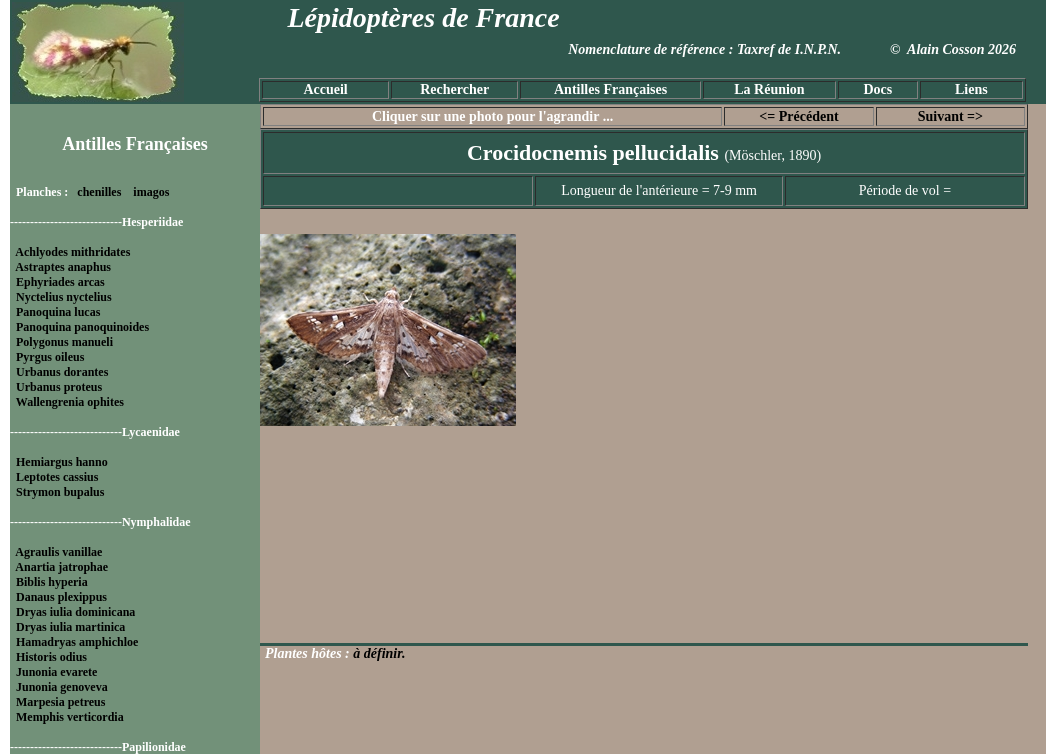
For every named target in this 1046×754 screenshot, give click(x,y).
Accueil (325, 89)
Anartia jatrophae (61, 567)
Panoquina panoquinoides (82, 327)
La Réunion (769, 89)
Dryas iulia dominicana (75, 612)
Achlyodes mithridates (72, 252)
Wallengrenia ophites (70, 402)
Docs (877, 89)
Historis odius (51, 657)
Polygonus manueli (64, 342)
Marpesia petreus (60, 702)
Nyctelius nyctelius (64, 297)
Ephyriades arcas (60, 282)
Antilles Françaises (610, 89)
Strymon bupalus (60, 492)
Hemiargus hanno (62, 462)
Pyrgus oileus (50, 357)
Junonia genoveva (62, 687)
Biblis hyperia (52, 582)
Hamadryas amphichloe (77, 642)
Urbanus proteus (59, 387)
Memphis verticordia (70, 717)
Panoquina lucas (58, 312)
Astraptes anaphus (63, 267)
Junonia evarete (56, 672)
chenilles (99, 192)
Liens (971, 89)
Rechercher (454, 89)
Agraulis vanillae (58, 552)
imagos (151, 192)
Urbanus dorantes (62, 372)
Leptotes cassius (57, 477)
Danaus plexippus (61, 597)
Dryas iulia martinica (70, 627)
